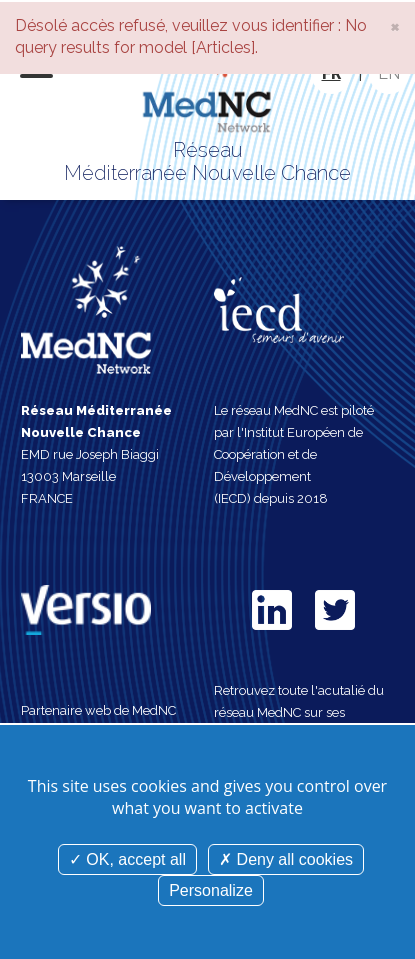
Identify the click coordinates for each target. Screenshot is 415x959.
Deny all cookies (286, 859)
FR (331, 73)
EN (389, 73)
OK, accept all (127, 859)
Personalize (211, 890)
